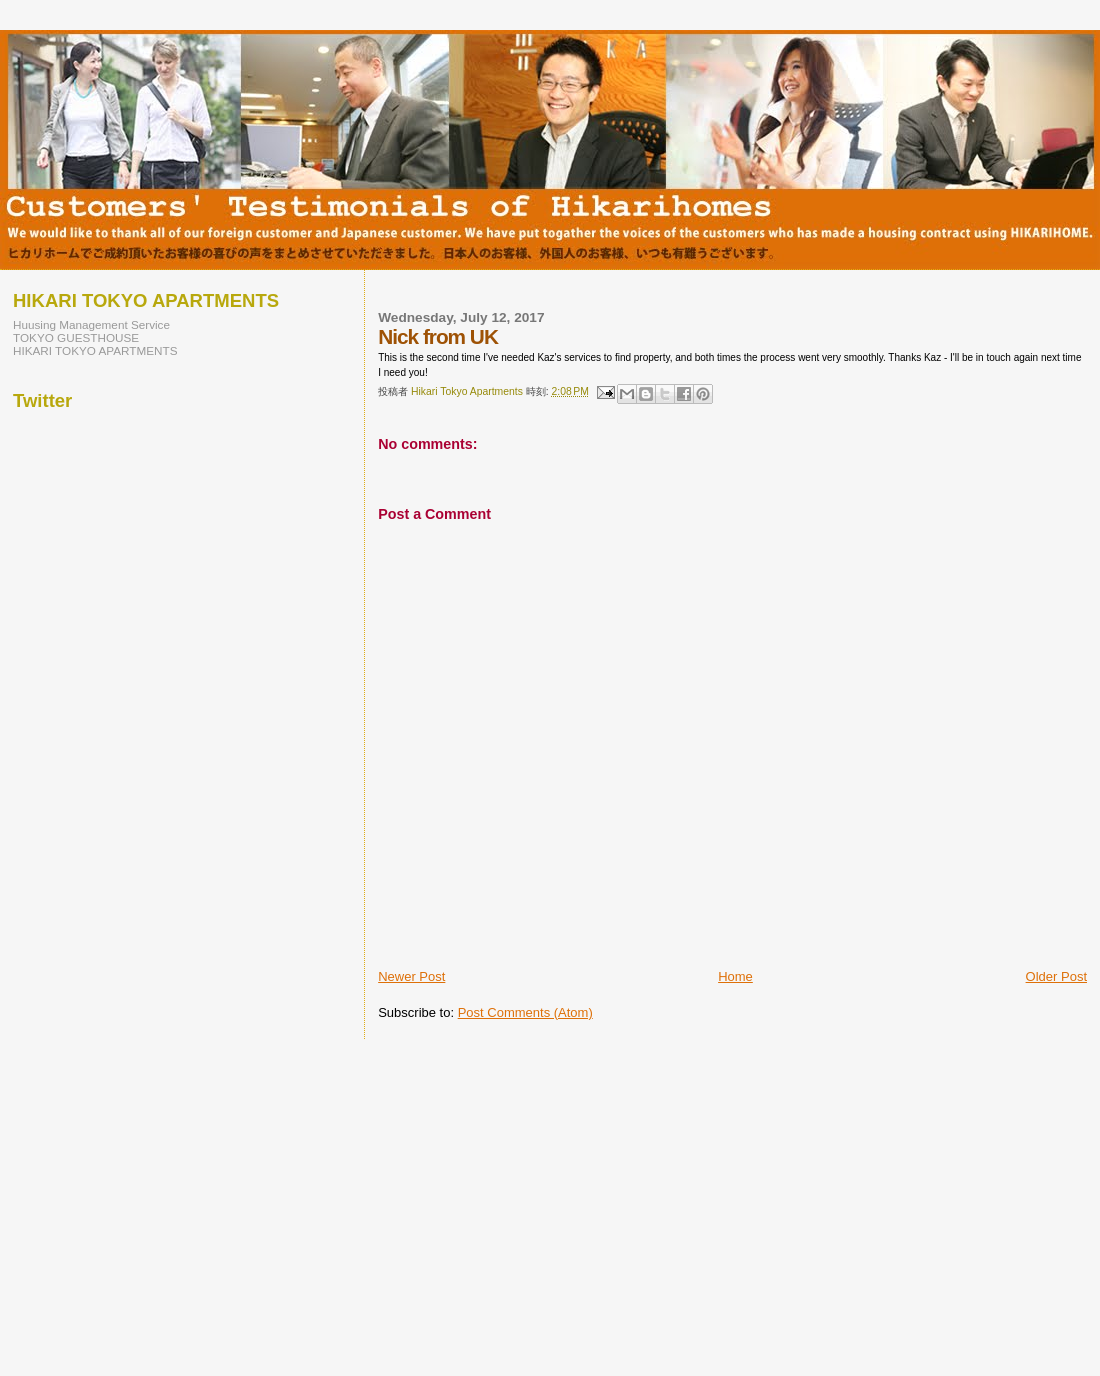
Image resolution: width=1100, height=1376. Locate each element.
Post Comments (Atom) (525, 1012)
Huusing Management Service (91, 324)
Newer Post (411, 976)
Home (735, 976)
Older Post (1056, 976)
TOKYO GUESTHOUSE (76, 337)
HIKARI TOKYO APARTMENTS (95, 350)
